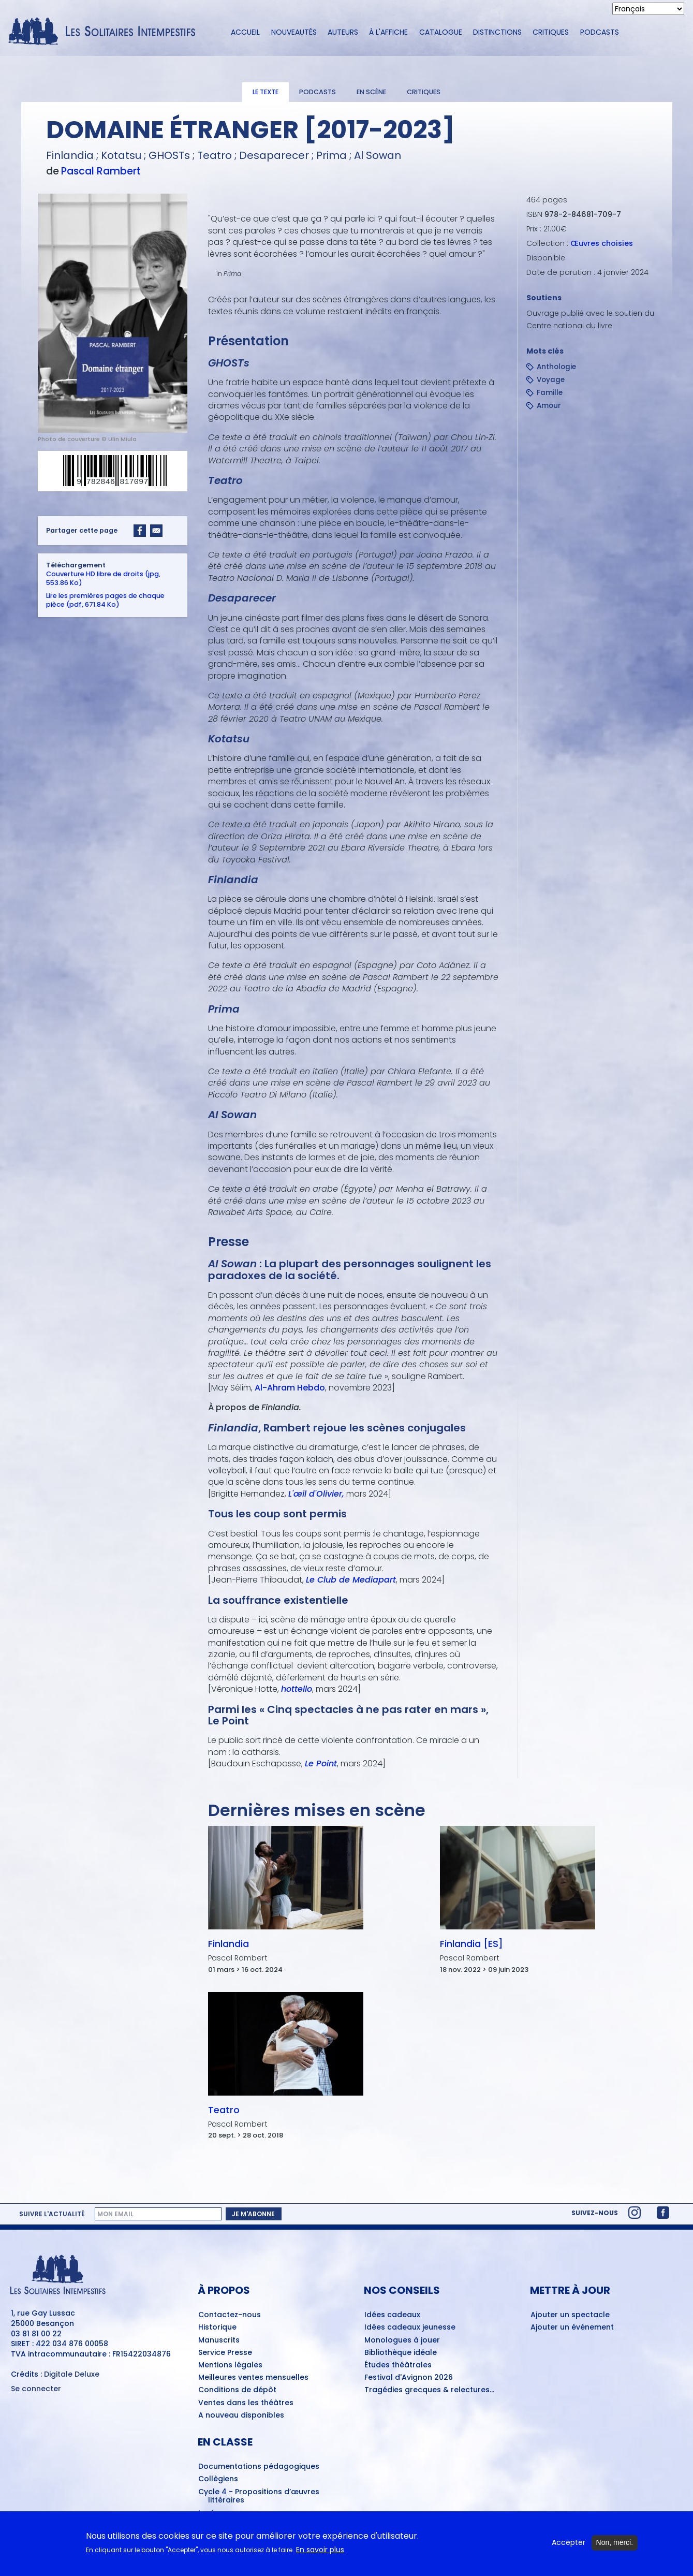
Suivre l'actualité (51, 2214)
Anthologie (556, 367)
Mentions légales (230, 2365)
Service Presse (225, 2353)
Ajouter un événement (572, 2327)
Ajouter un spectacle (570, 2315)
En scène (371, 91)
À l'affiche (388, 32)
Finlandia (228, 1944)
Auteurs (343, 32)
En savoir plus (320, 2553)
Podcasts (599, 32)
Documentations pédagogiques (258, 2466)
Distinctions (497, 32)
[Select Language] (648, 9)
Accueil (245, 32)
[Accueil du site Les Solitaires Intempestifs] (105, 32)
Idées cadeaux (392, 2315)
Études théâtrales (398, 2365)
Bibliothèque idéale (400, 2353)
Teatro (223, 2110)
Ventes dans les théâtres (245, 2403)
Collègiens (218, 2479)
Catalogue (440, 32)
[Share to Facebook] (140, 530)
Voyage (551, 380)
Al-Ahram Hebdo (289, 1388)
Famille (550, 393)
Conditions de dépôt (237, 2390)
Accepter (568, 2547)
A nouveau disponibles (241, 2415)
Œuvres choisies (601, 243)
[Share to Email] (156, 530)
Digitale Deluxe (71, 2374)
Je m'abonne (253, 2213)
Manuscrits (219, 2340)
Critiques (551, 32)
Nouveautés (294, 32)
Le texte (265, 91)
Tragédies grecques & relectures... (429, 2390)
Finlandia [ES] (471, 1944)
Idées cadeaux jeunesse (409, 2327)
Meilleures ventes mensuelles (253, 2377)
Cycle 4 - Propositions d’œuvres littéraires (258, 2496)
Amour (549, 406)
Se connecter (36, 2388)
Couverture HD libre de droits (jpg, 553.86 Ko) (103, 578)
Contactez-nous (229, 2315)
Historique (217, 2327)
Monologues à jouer (402, 2340)
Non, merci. (614, 2546)
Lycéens (213, 2513)
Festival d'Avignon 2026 (408, 2377)
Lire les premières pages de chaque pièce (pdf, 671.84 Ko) (105, 599)
